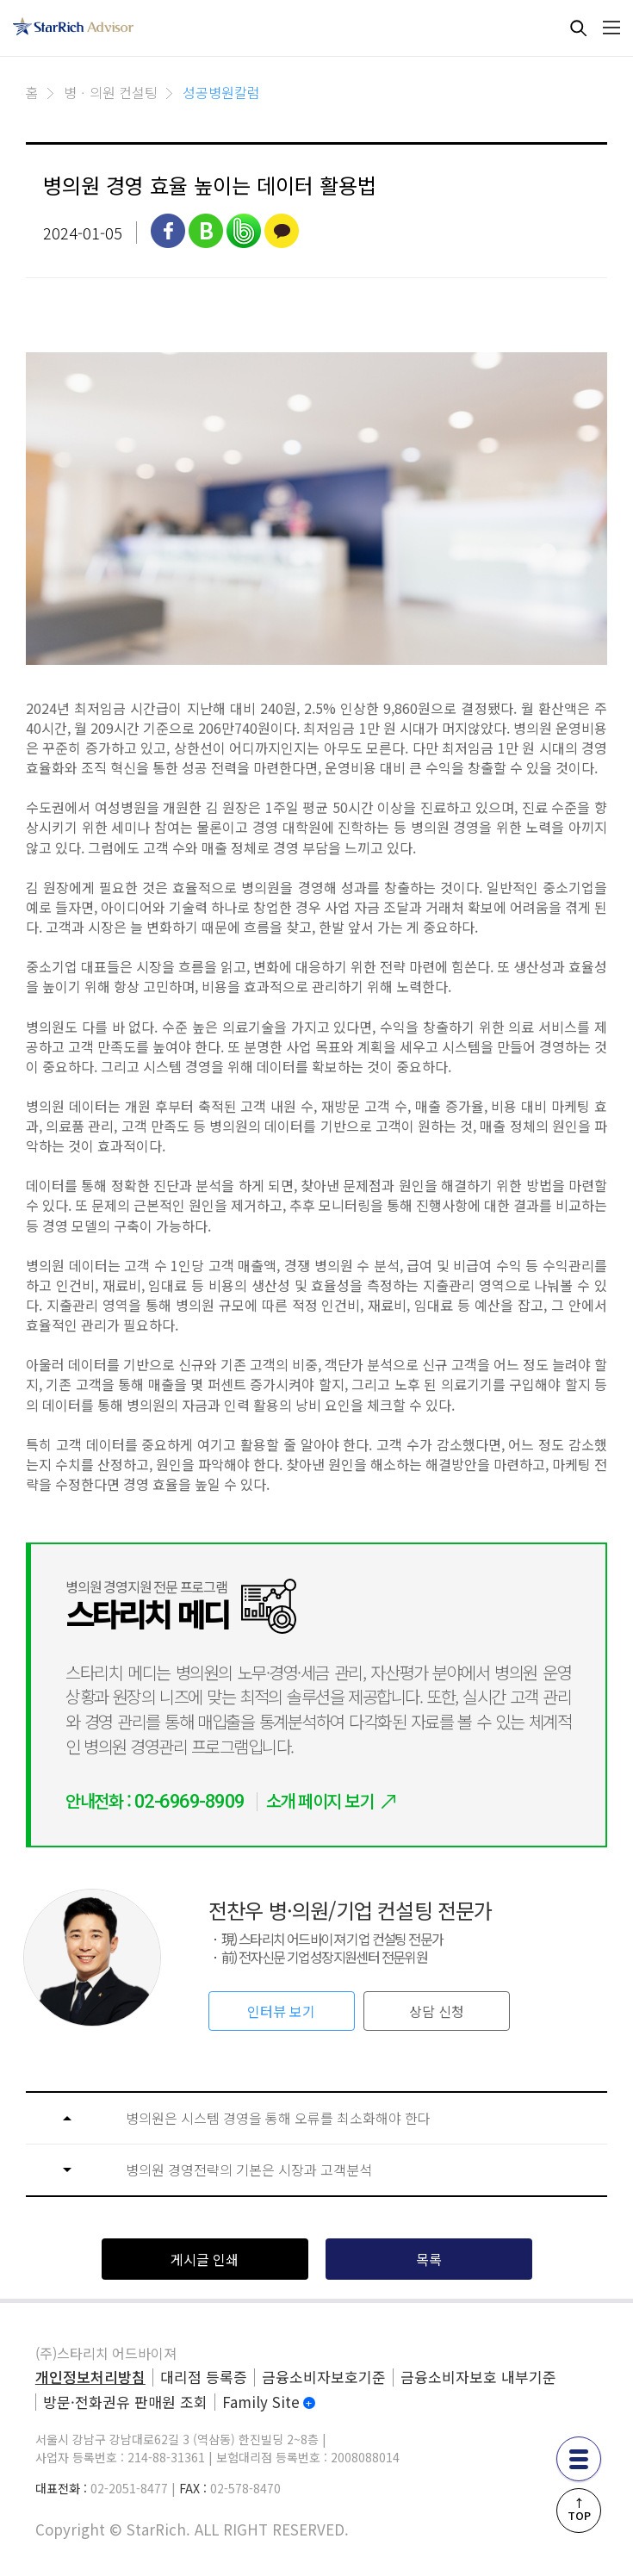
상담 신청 (436, 2011)
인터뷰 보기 (281, 2011)
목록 (429, 2259)
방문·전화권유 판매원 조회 (125, 2401)
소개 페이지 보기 (320, 1800)
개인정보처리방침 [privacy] (90, 2376)
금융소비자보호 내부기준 (478, 2376)
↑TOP (579, 2508)
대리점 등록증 (203, 2376)
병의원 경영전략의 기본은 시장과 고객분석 (249, 2170)
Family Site (261, 2401)
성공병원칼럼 (221, 92)
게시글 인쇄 (205, 2259)
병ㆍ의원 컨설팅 (111, 92)
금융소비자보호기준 (324, 2376)
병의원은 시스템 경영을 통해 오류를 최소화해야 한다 (278, 2118)
